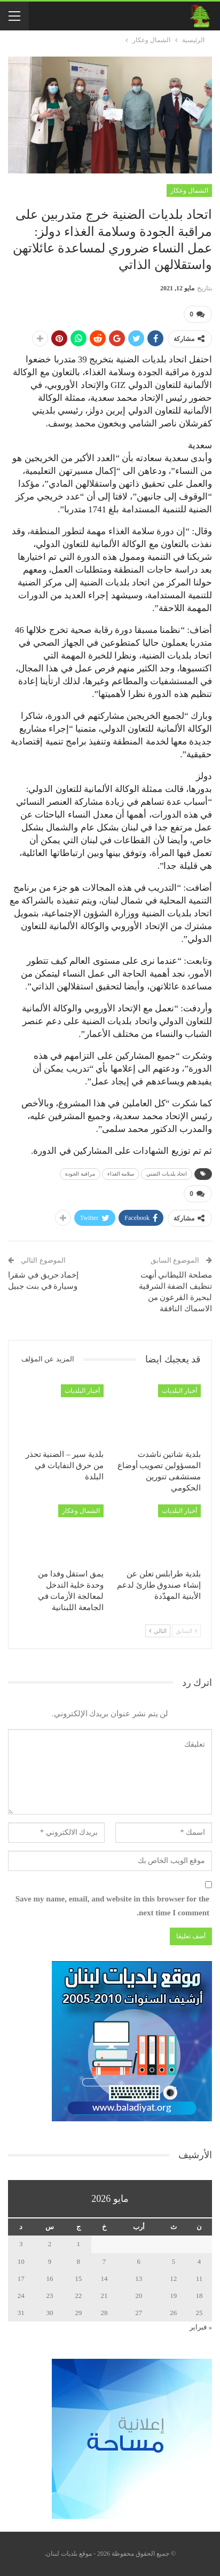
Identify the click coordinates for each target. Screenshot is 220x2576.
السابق (186, 1631)
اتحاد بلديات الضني (166, 1174)
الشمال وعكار (189, 190)
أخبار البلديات (179, 1390)
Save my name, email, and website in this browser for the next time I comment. (112, 1906)
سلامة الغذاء (121, 1174)
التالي (158, 1631)
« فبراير (201, 2327)
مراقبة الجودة (80, 1174)
